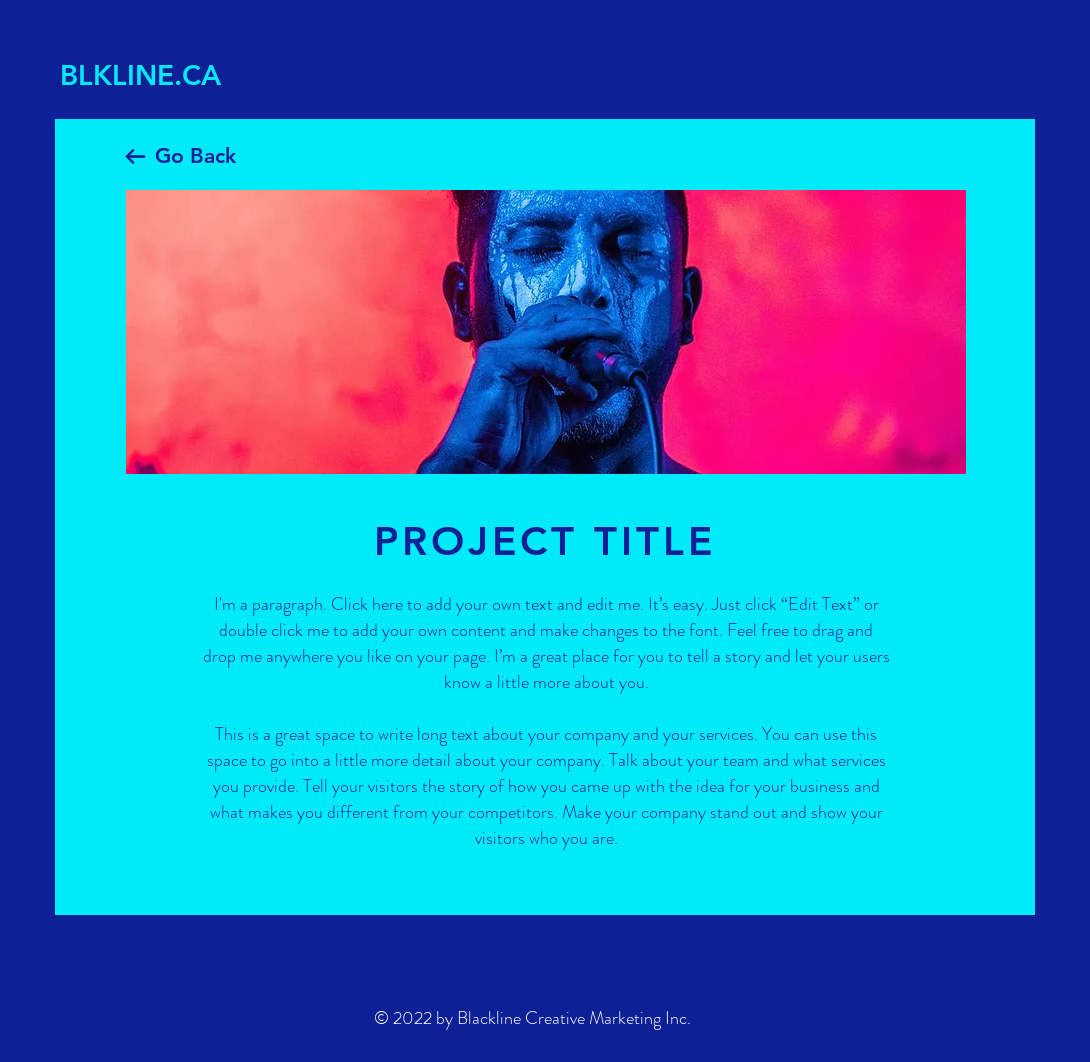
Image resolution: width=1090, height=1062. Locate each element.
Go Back (195, 155)
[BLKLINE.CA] (155, 76)
